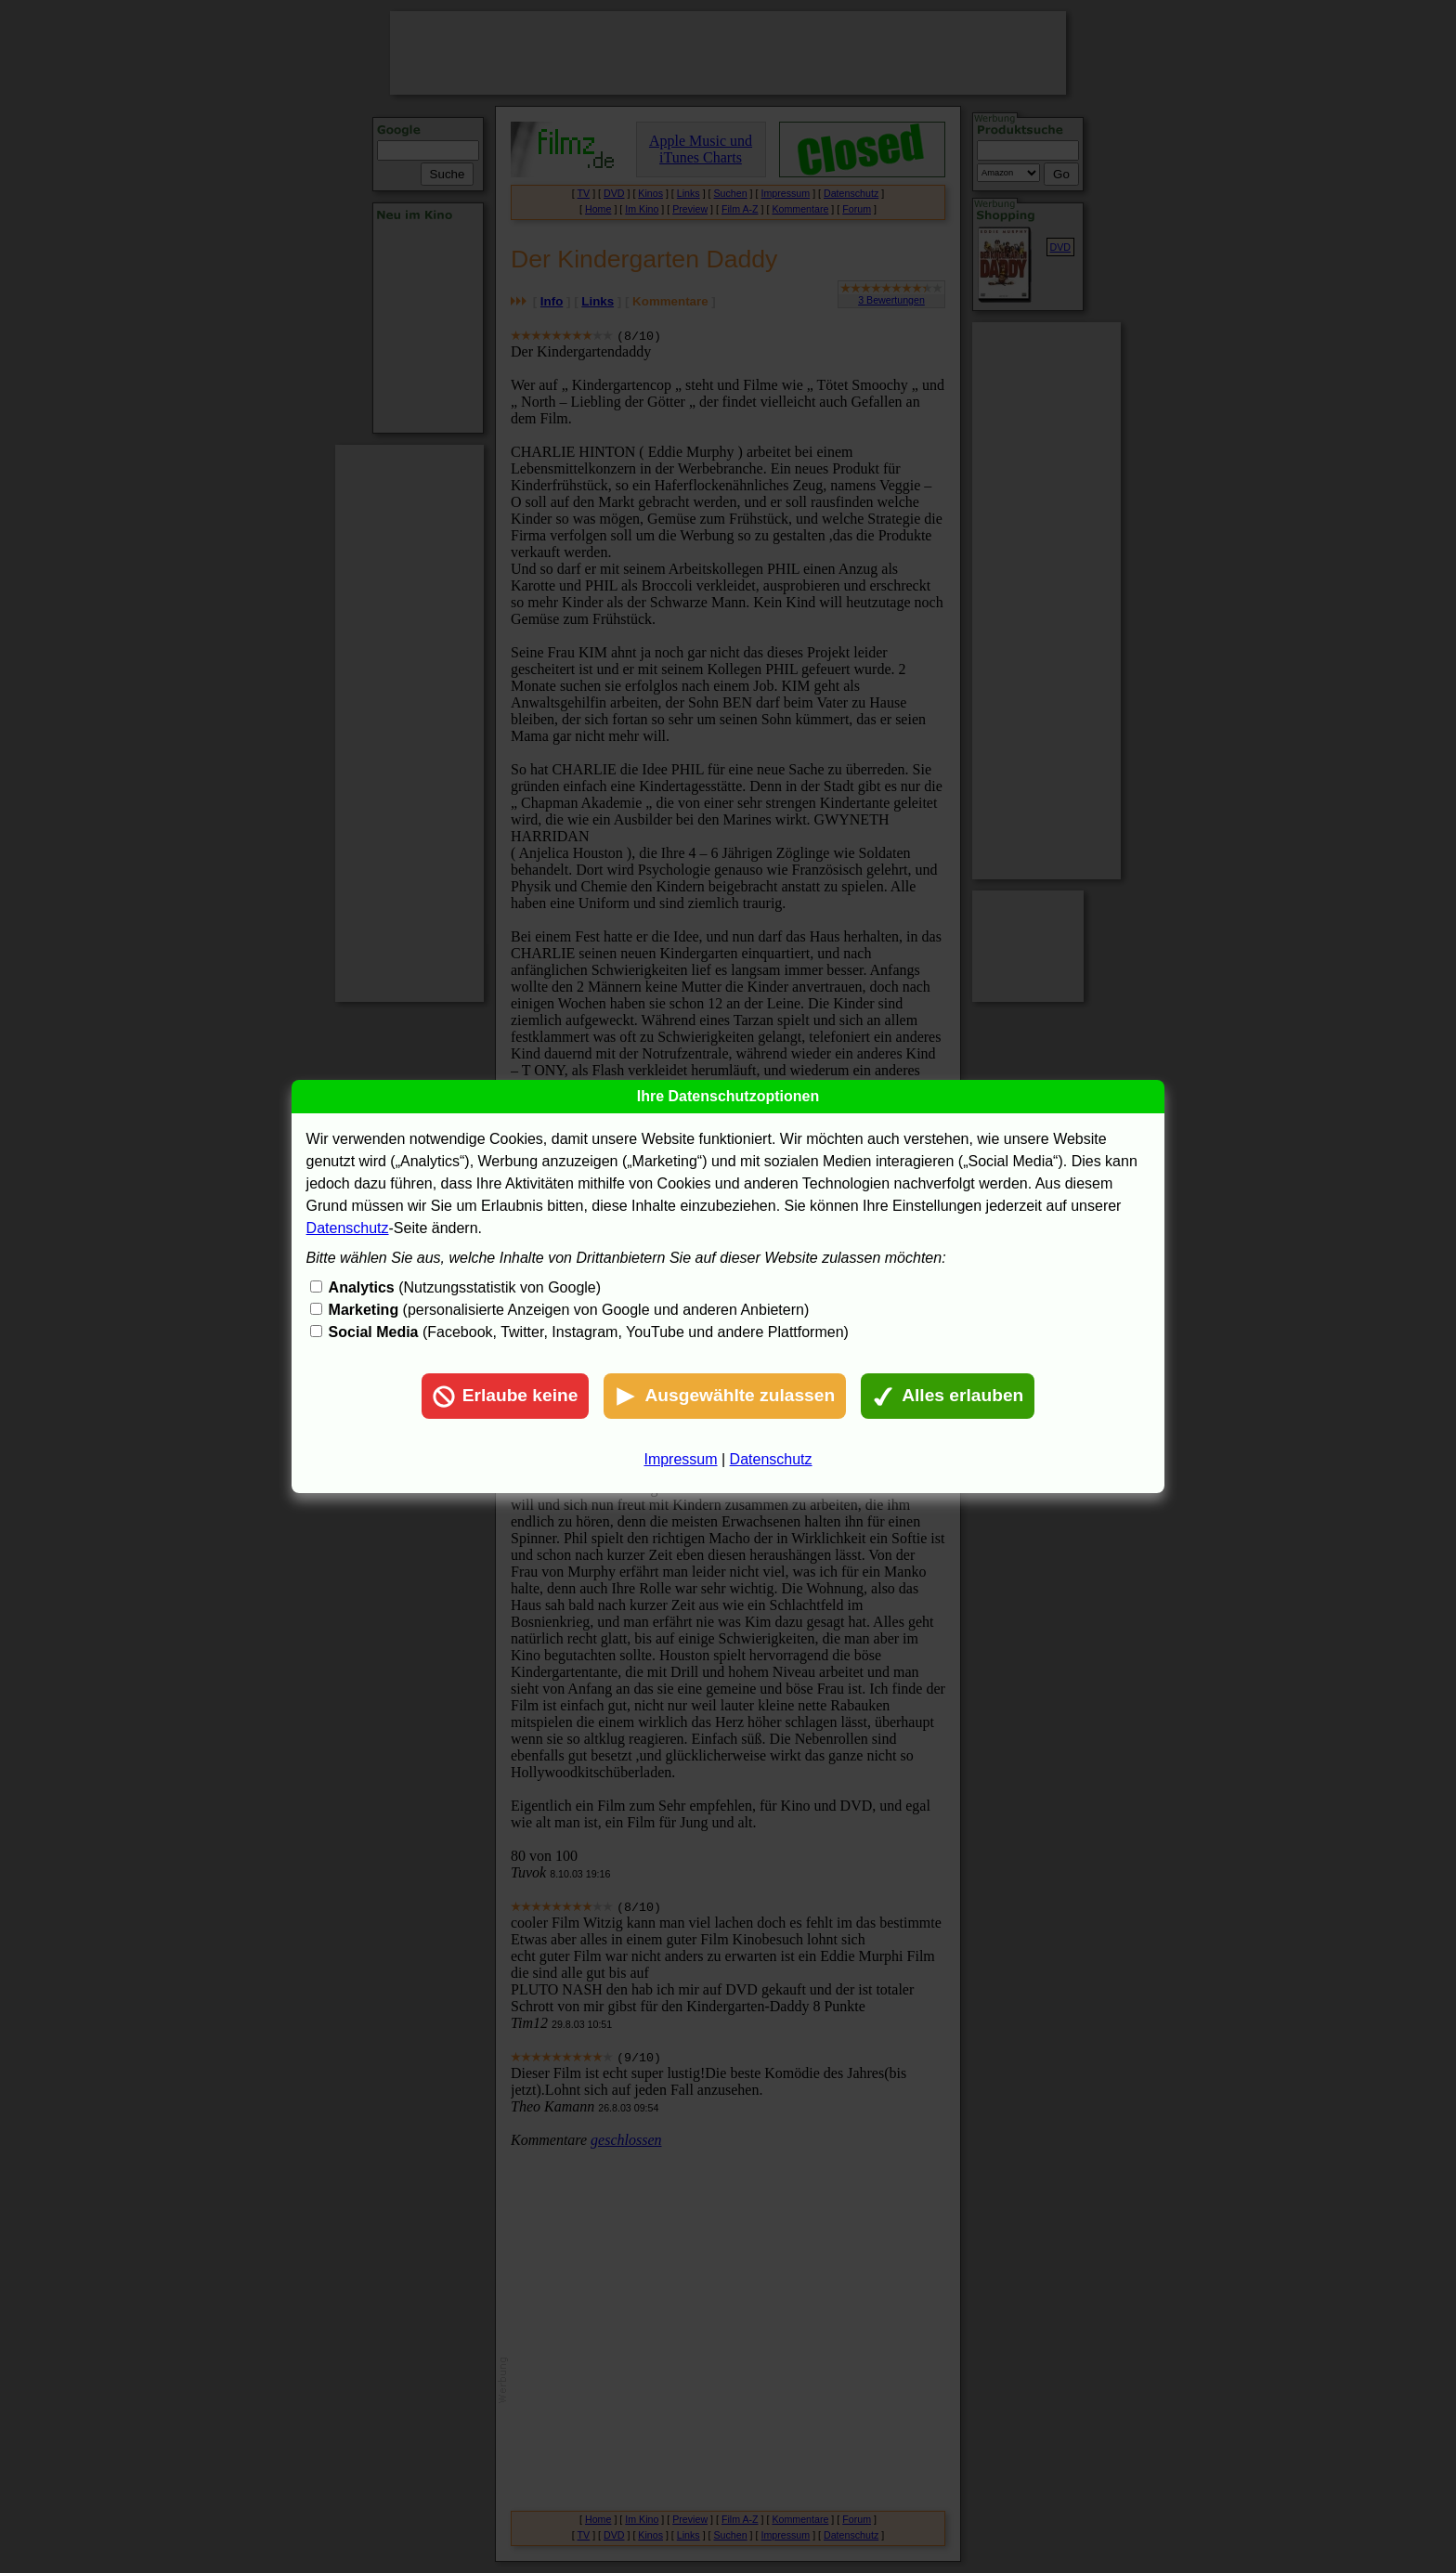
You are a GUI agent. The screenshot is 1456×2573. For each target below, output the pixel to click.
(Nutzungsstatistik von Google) (465, 1287)
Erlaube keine (505, 1396)
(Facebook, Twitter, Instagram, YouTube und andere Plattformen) (589, 1332)
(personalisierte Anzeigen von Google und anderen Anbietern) (569, 1310)
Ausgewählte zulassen (725, 1396)
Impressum (680, 1459)
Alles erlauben (947, 1396)
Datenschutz (347, 1228)
